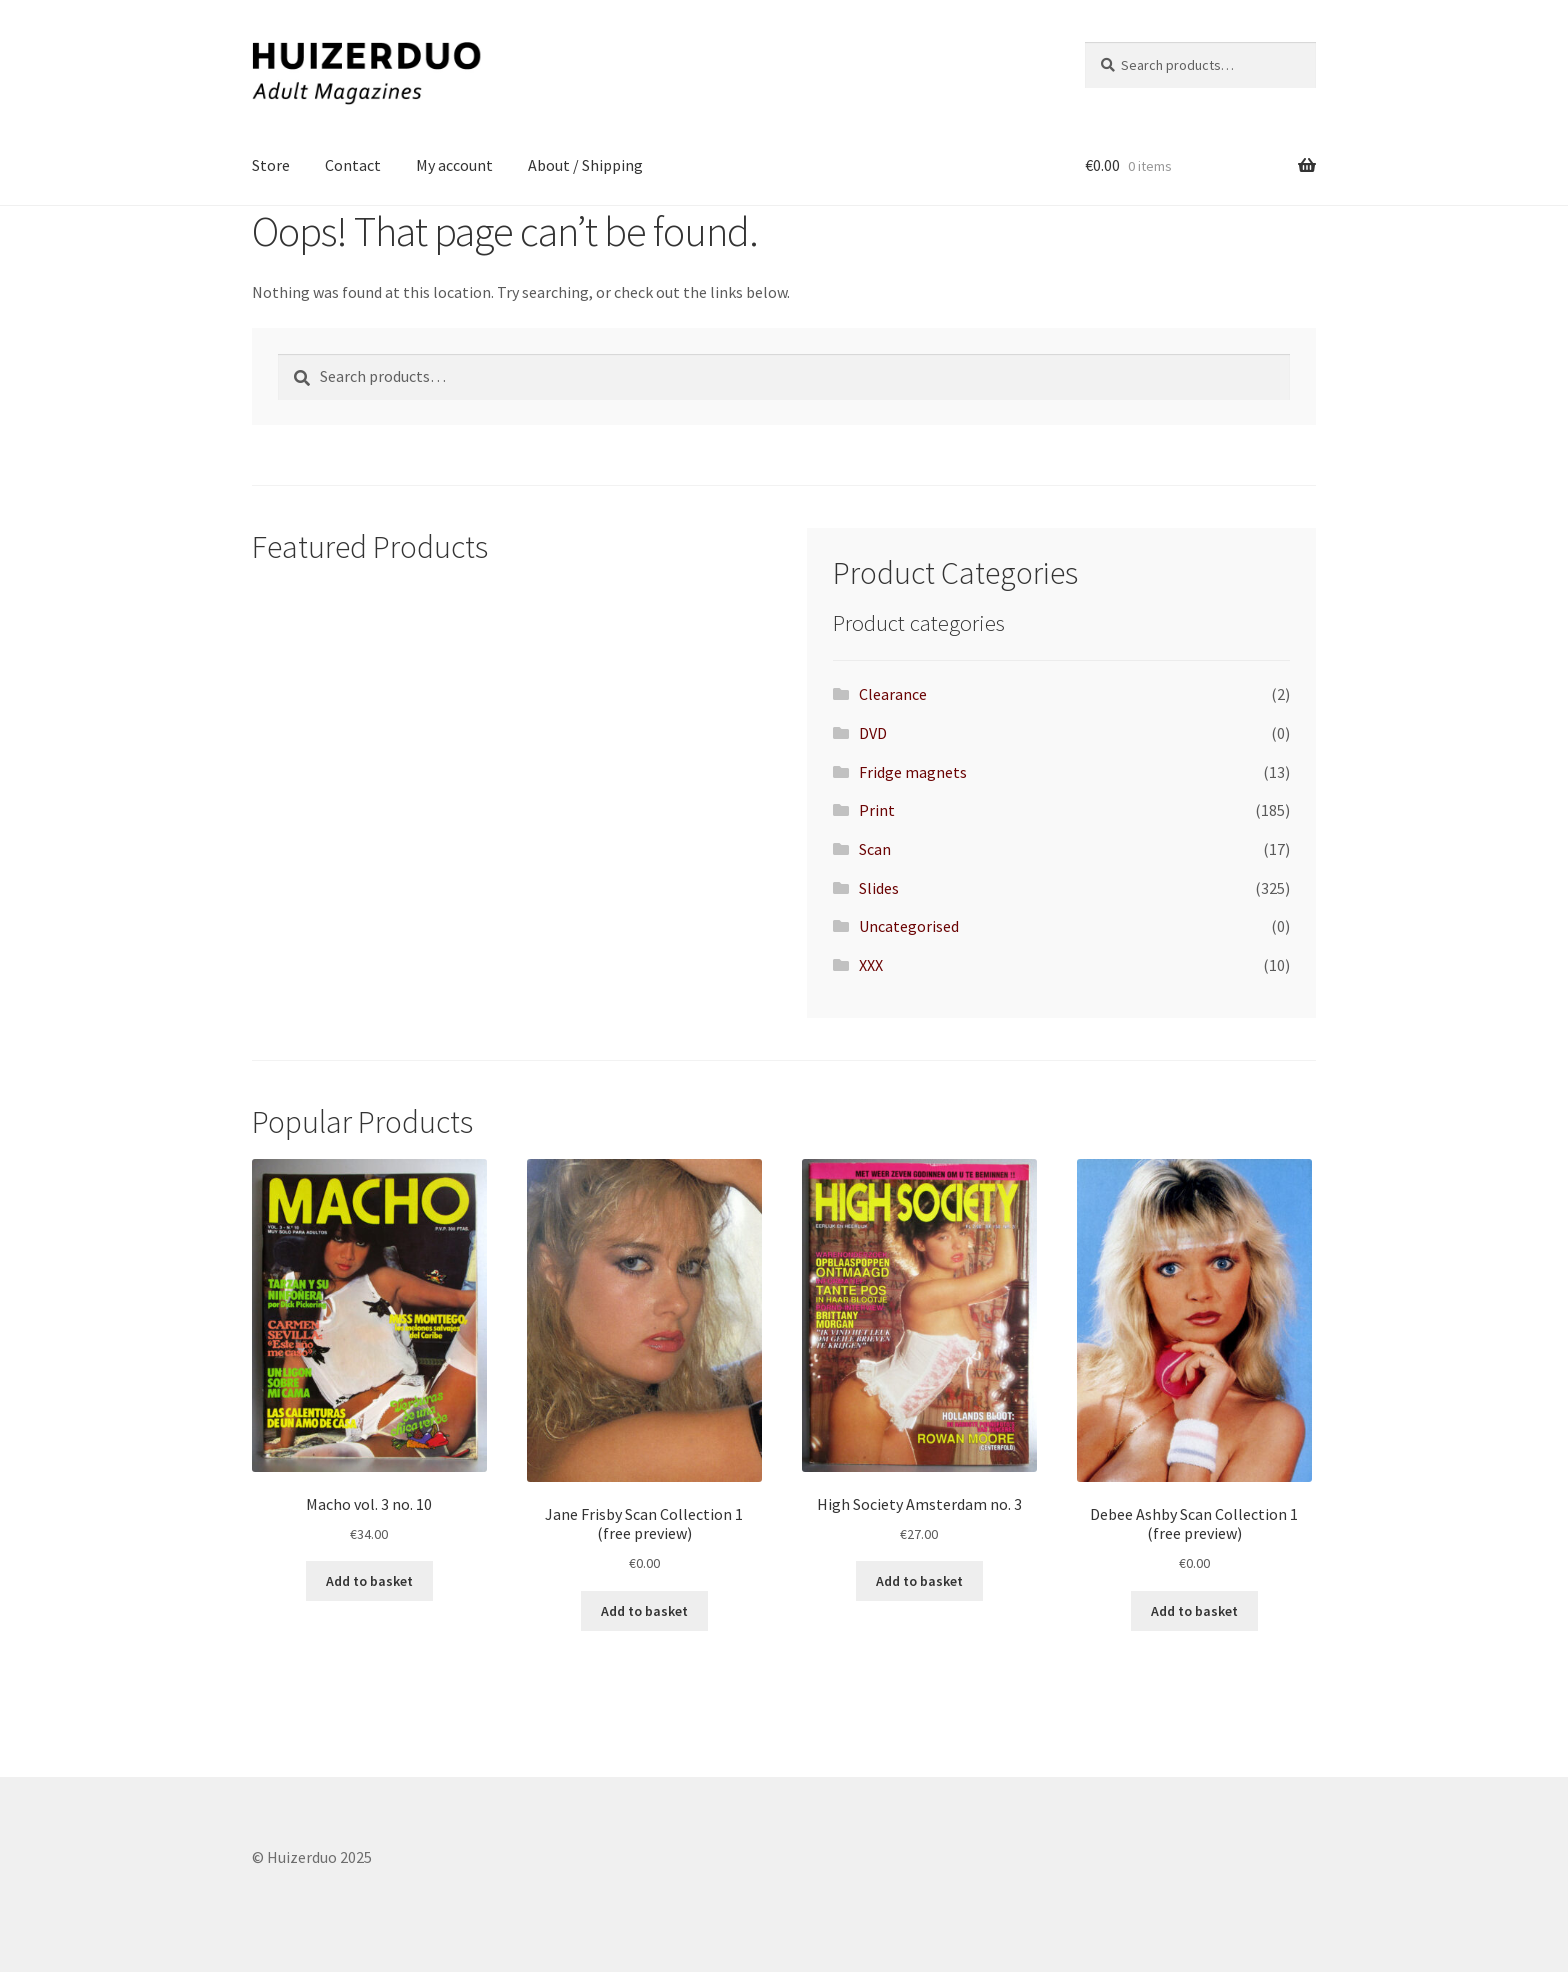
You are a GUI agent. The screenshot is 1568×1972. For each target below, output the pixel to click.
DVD (873, 733)
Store (271, 165)
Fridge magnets (913, 772)
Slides (879, 888)
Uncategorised (909, 926)
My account (454, 165)
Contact (353, 165)
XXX (871, 965)
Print (877, 810)
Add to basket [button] (369, 1581)
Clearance (893, 694)
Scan (875, 849)
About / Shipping (585, 165)
